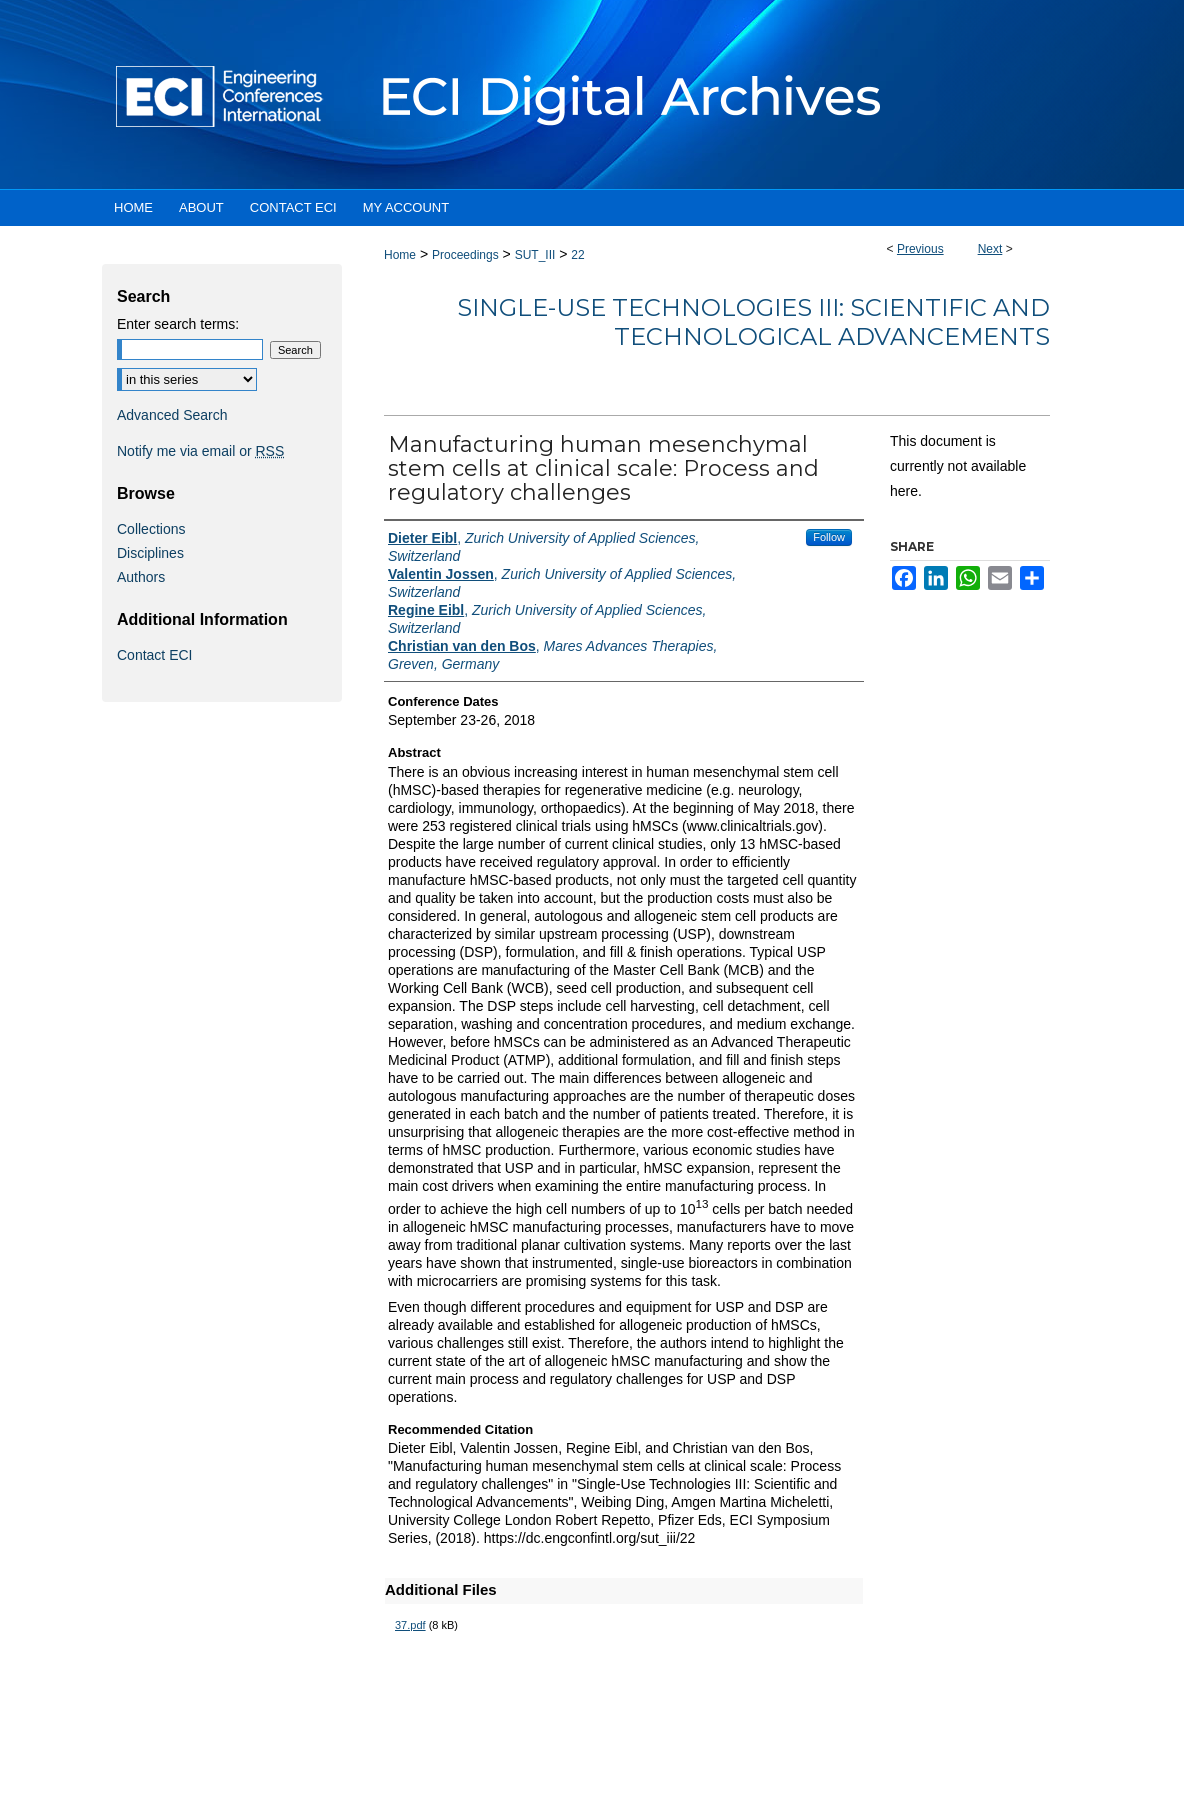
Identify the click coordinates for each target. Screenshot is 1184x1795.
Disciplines (150, 553)
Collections (151, 529)
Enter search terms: (178, 324)
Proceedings (465, 255)
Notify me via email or (200, 451)
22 (577, 255)
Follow (829, 537)
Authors (141, 577)
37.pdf (410, 1625)
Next (990, 249)
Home (400, 255)
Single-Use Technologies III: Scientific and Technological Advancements (753, 322)
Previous (920, 249)
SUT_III (535, 255)
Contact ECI (154, 655)
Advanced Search (172, 415)
